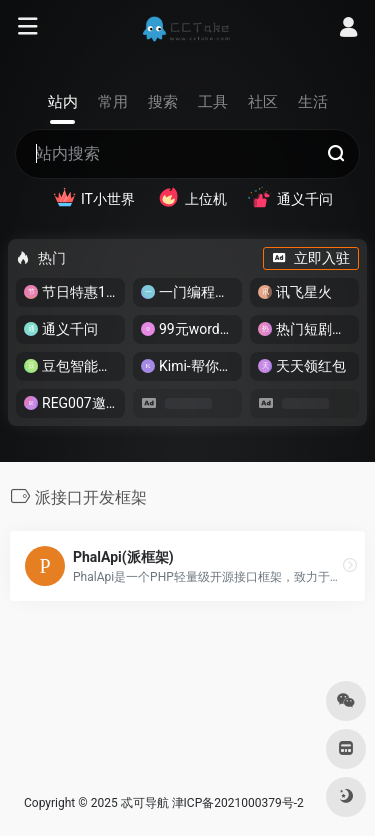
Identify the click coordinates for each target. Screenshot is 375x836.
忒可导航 (145, 803)
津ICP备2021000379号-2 (238, 803)
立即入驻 (311, 258)
